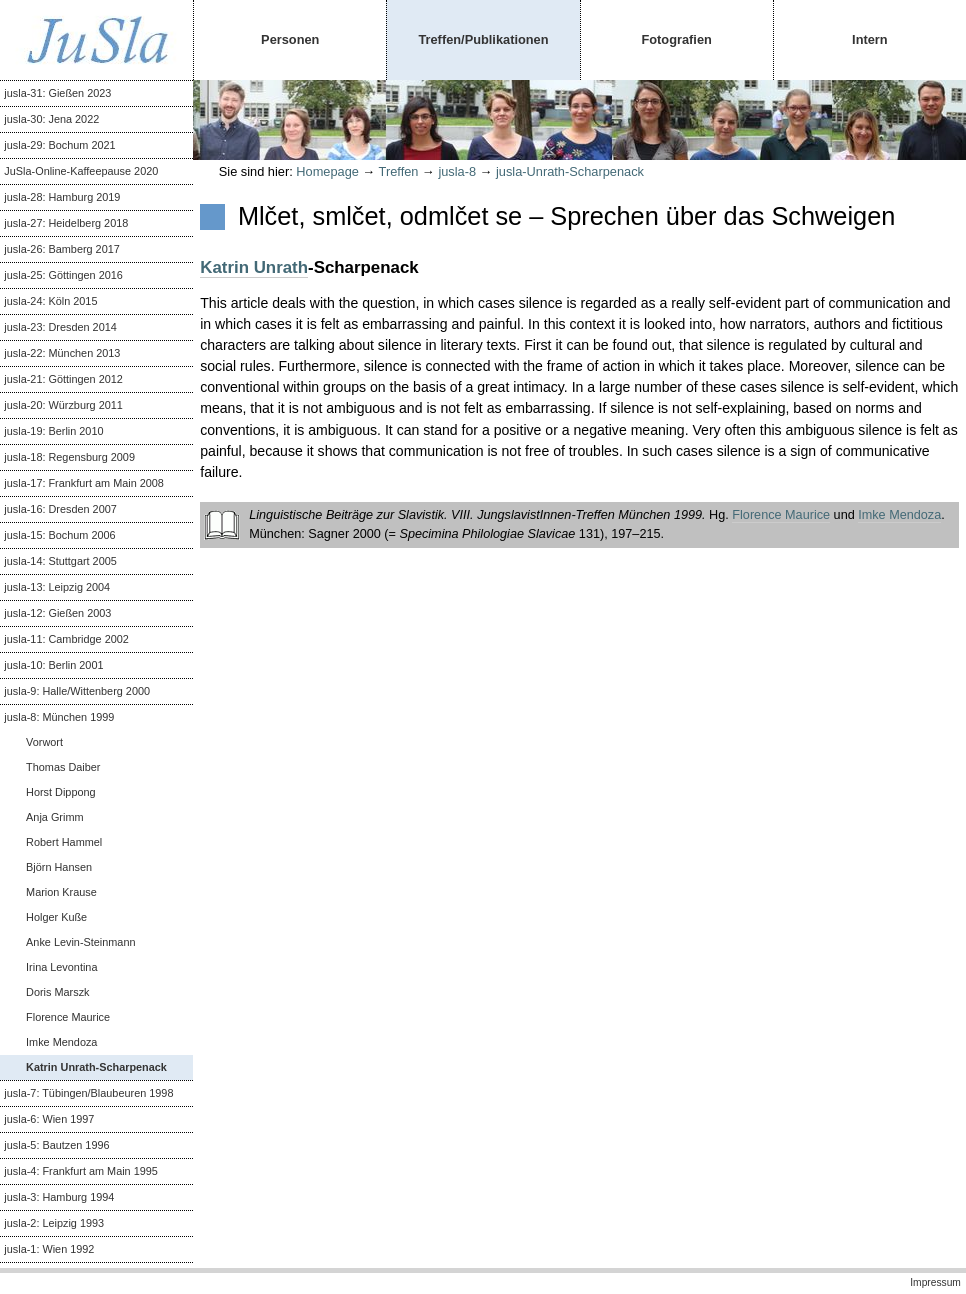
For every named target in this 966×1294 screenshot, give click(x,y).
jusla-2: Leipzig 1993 (54, 1223)
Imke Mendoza (61, 1042)
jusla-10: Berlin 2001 (53, 665)
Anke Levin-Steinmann (80, 942)
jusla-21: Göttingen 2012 (63, 379)
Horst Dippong (61, 792)
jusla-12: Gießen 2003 (57, 613)
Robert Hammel (64, 842)
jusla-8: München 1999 (59, 717)
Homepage (327, 171)
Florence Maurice (68, 1017)
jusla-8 (457, 171)
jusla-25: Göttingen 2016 (63, 275)
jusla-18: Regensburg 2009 (69, 457)
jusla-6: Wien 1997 (49, 1119)
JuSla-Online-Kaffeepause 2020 (81, 171)
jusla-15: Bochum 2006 (59, 535)
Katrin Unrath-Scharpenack (96, 1067)
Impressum (935, 1282)
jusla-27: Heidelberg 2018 (66, 223)
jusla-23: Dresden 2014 (60, 327)
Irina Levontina (61, 967)
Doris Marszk (57, 992)
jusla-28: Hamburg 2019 (62, 197)
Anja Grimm (54, 817)
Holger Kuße (56, 917)
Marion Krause (61, 892)
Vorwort (44, 742)
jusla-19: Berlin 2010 (53, 431)
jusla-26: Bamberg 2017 (61, 249)
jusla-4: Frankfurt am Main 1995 (81, 1171)
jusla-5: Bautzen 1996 (56, 1145)
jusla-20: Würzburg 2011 (63, 405)
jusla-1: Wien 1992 (49, 1249)
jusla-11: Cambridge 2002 (66, 639)
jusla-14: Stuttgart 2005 (60, 561)
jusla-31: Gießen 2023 (57, 93)
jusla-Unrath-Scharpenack (570, 171)
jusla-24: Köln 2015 (50, 301)
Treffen (399, 171)
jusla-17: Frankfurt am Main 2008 (84, 483)
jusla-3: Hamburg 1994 (59, 1197)
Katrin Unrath (254, 267)
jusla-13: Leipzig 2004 (57, 587)
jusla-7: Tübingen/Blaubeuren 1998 (88, 1093)
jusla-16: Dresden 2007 (60, 509)
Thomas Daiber (63, 767)
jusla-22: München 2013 (62, 353)
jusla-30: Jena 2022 (51, 119)
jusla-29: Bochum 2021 (59, 145)
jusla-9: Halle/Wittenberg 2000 (77, 691)
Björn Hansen (59, 867)
